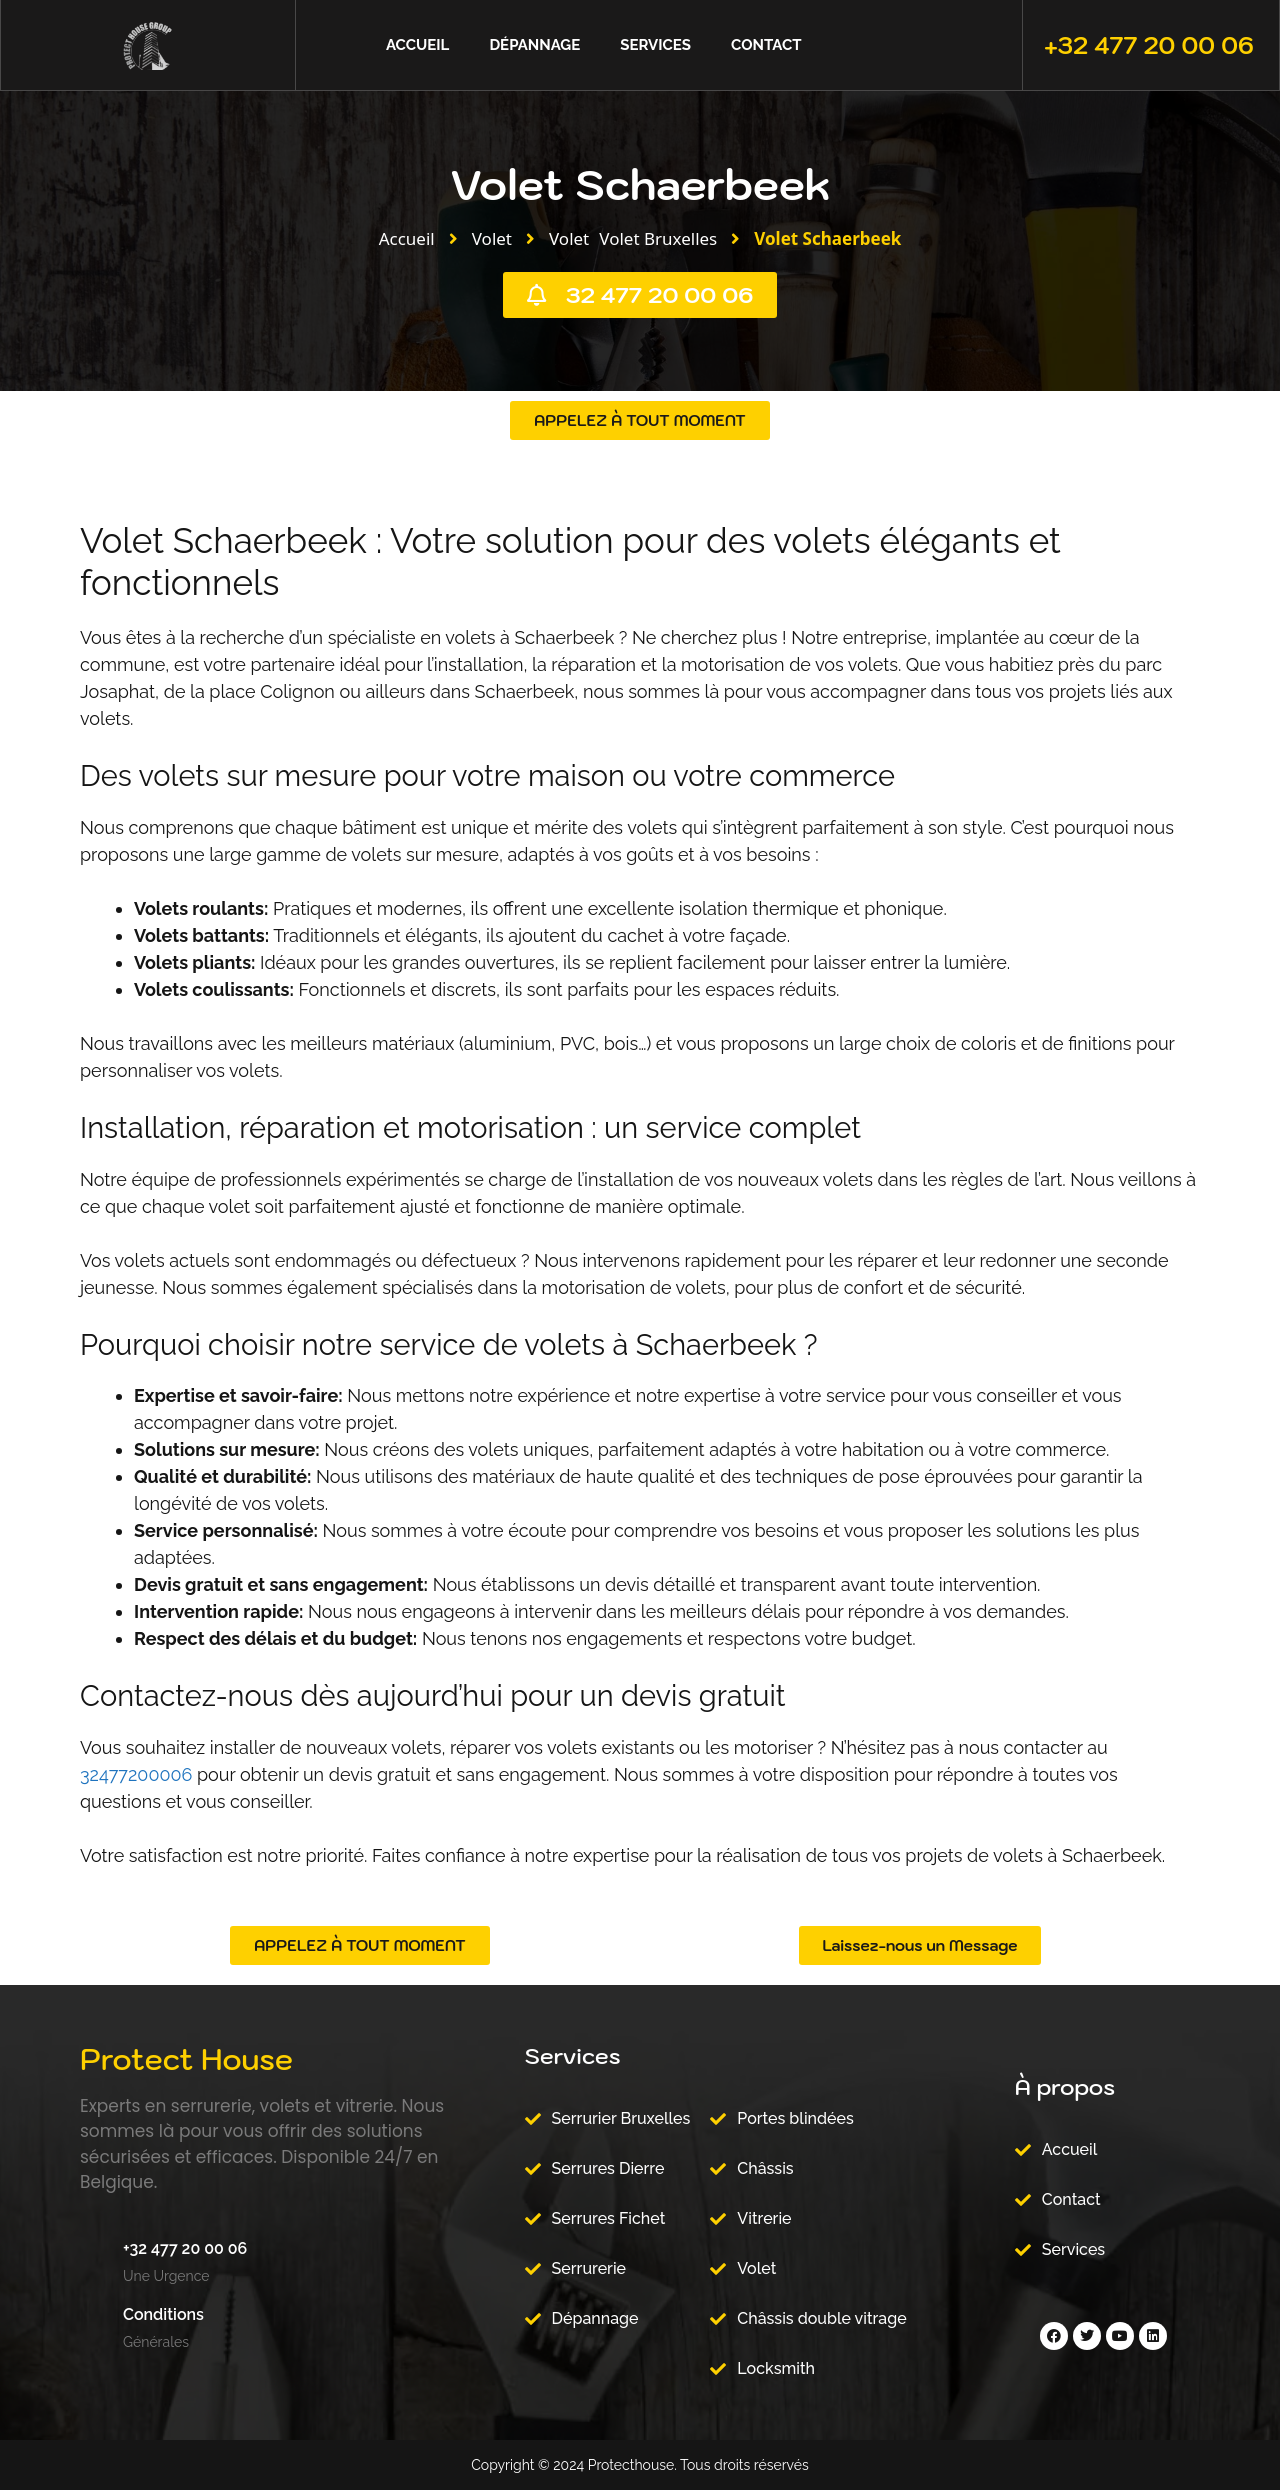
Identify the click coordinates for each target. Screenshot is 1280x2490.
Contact (766, 45)
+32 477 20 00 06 (1148, 45)
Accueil (417, 45)
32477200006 (136, 1774)
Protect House (186, 2059)
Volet (492, 238)
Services (655, 45)
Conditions (163, 2314)
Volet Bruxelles (658, 238)
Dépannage (534, 45)
